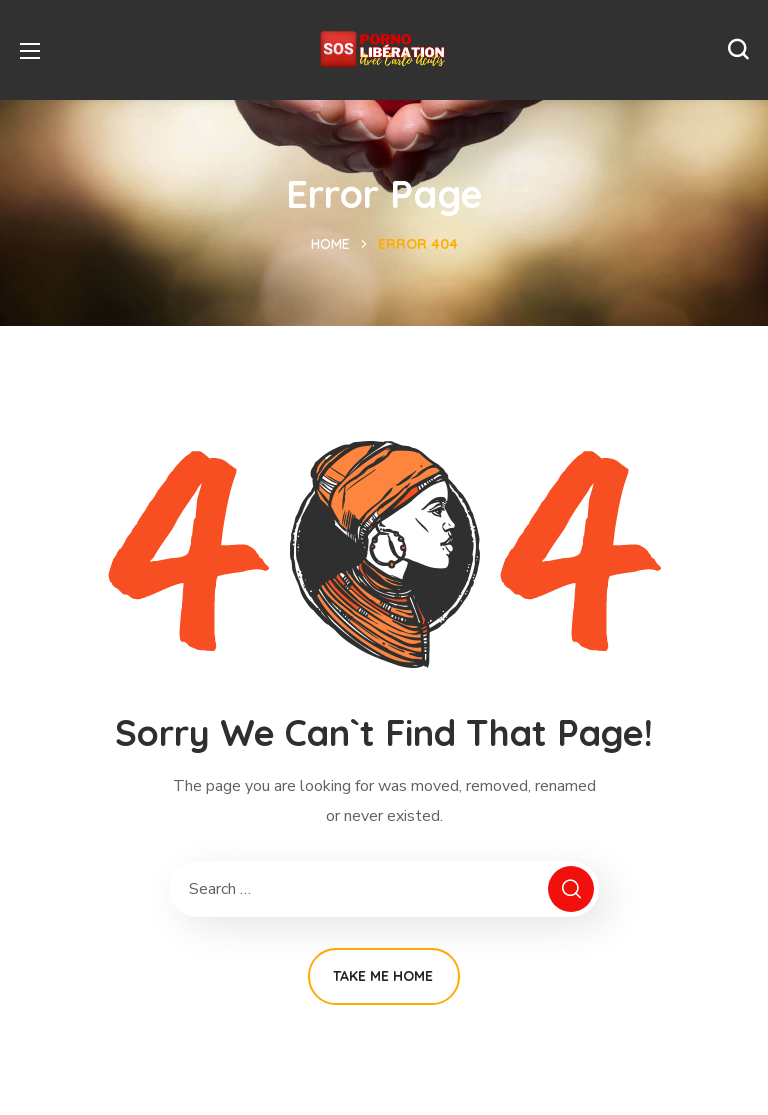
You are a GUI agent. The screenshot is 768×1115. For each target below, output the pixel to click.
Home (330, 244)
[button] (738, 50)
